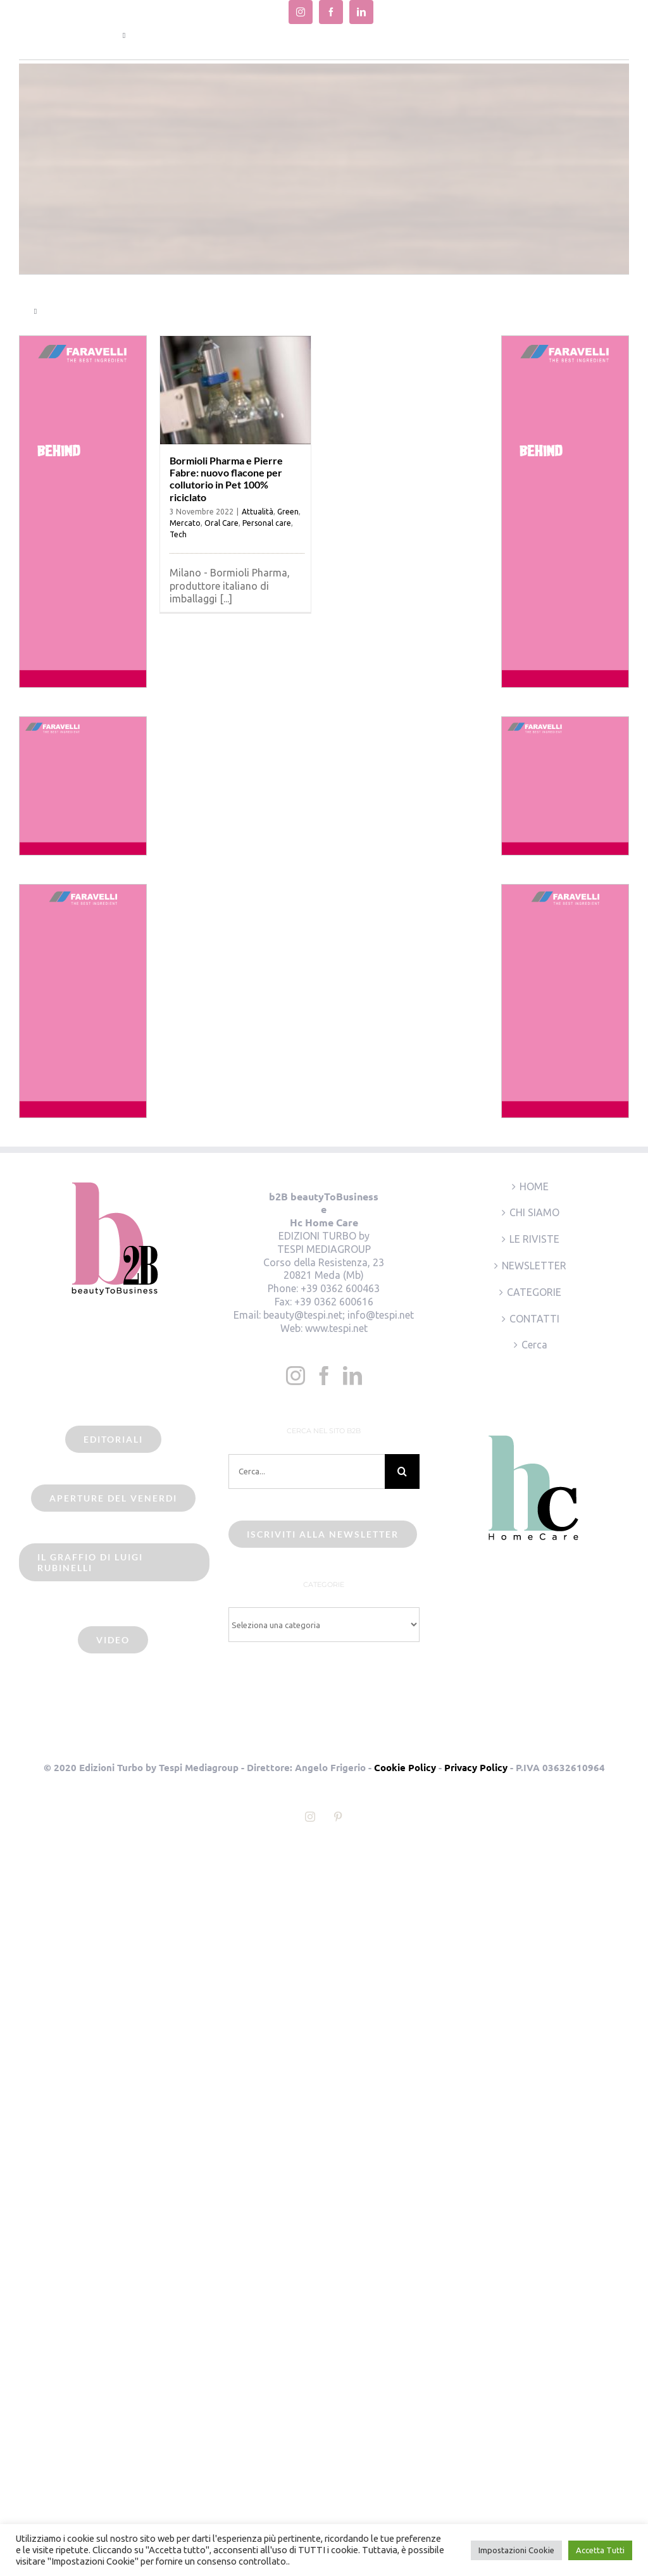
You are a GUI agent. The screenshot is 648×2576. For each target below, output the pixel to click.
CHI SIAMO (534, 1212)
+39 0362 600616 (333, 1301)
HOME (534, 1186)
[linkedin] (361, 12)
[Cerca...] (306, 1471)
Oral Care (221, 523)
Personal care (266, 523)
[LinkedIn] (352, 1375)
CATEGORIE (534, 1292)
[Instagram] (295, 1375)
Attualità (257, 511)
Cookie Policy (405, 1767)
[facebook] (331, 12)
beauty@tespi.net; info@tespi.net (338, 1315)
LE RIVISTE (534, 1239)
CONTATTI (534, 1318)
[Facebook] (324, 1375)
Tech (178, 534)
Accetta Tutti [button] (600, 2550)
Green (288, 511)
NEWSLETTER (534, 1265)
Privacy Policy (476, 1767)
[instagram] (301, 12)
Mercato (185, 523)
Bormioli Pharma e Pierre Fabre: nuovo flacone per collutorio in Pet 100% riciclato (226, 478)
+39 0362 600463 (340, 1288)
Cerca (534, 1344)
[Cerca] (402, 1471)
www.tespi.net (336, 1328)
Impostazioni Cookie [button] (516, 2550)
